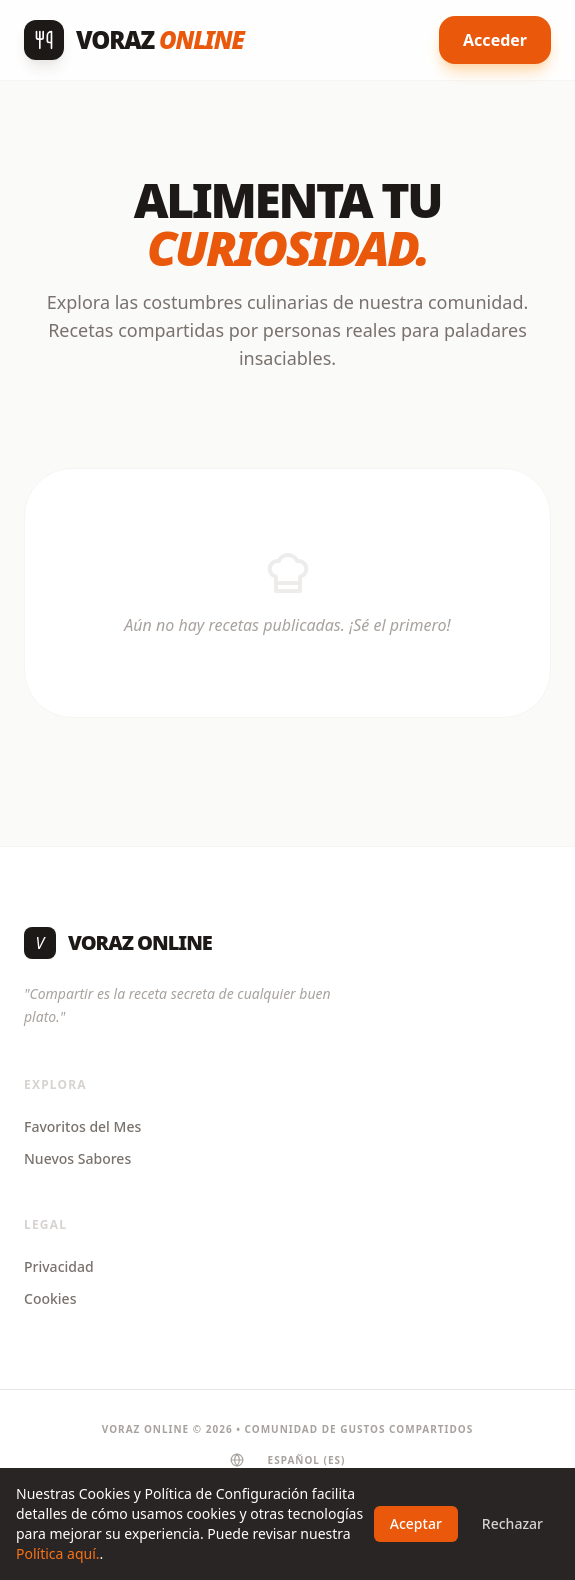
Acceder (495, 40)
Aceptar (416, 1523)
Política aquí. (58, 1553)
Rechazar (512, 1523)
